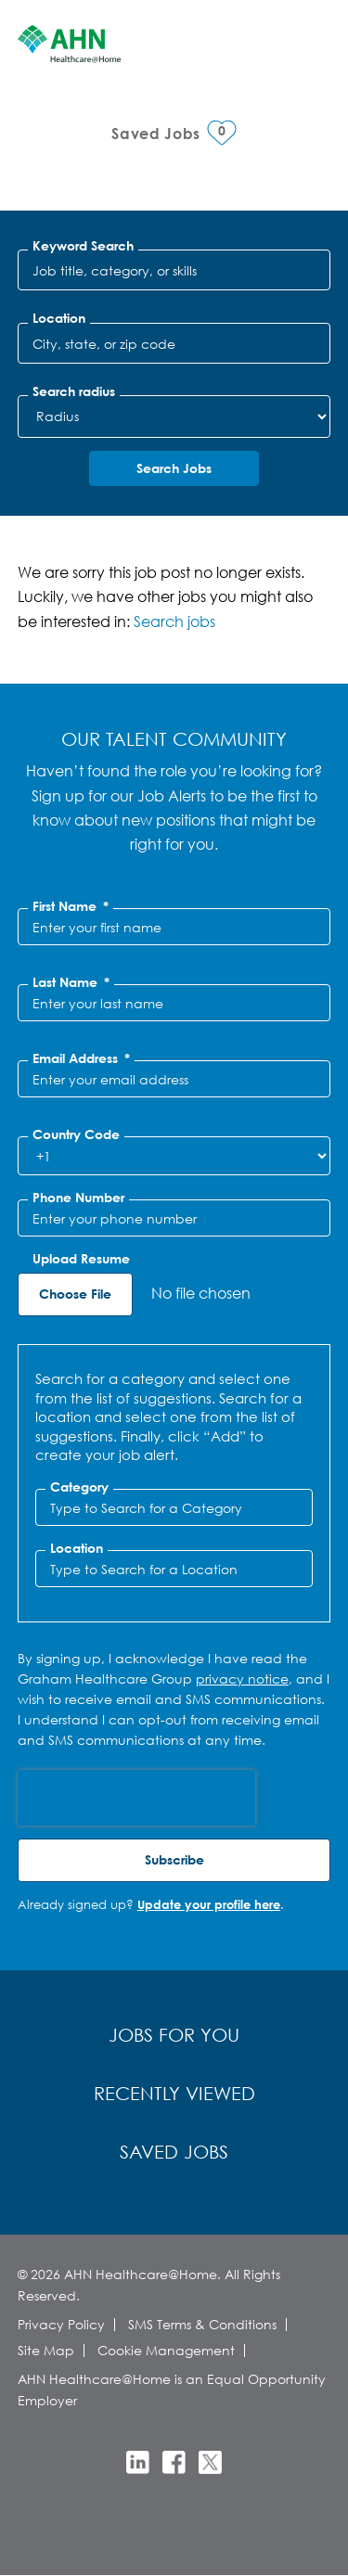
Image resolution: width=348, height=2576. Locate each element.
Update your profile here (208, 1904)
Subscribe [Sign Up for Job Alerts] (174, 1859)
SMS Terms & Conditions (202, 2324)
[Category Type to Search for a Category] (174, 1507)
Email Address (81, 1058)
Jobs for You (174, 2034)
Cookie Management (166, 2350)
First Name (70, 906)
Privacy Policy (61, 2324)
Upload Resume (81, 1258)
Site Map (46, 2350)
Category (79, 1487)
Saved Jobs (174, 2151)
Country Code (76, 1134)
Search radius (73, 391)
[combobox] (174, 343)
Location (58, 318)
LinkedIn (137, 2462)
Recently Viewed (174, 2093)
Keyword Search (83, 245)
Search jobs (174, 621)
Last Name (71, 982)
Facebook (174, 2462)
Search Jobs (174, 468)
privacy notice (242, 1678)
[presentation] (136, 1798)
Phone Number (78, 1197)
